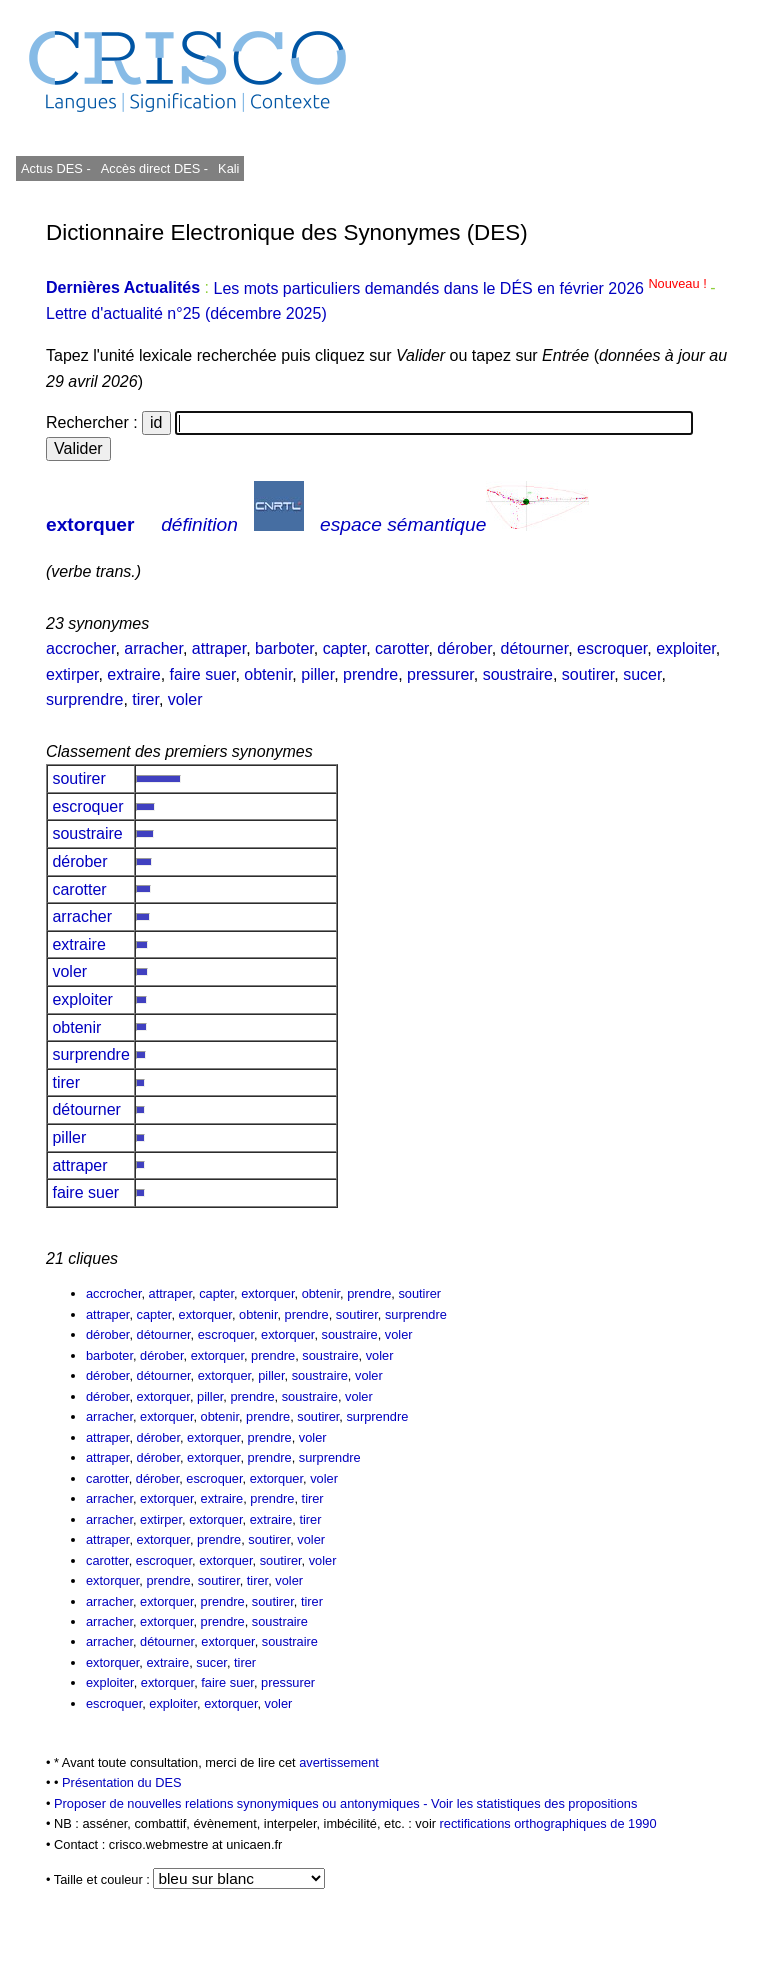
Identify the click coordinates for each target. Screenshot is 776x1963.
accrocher (80, 648)
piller (317, 674)
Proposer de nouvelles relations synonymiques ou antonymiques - (242, 1803)
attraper (219, 648)
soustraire (518, 674)
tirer (145, 699)
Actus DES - (56, 168)
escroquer (612, 648)
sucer (642, 674)
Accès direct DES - (154, 168)
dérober (464, 648)
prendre (370, 674)
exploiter (686, 648)
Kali (228, 168)
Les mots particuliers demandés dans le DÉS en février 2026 (461, 288)
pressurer (440, 674)
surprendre (84, 699)
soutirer (588, 674)
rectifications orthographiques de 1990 (548, 1823)
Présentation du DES (122, 1782)
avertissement (339, 1762)
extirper (72, 674)
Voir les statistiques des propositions (534, 1803)
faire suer (203, 674)
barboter (284, 648)
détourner (535, 648)
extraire (133, 674)
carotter (401, 648)
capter (345, 648)
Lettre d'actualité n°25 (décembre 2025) (186, 313)
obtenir (268, 674)
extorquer (90, 524)
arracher (153, 648)
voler (185, 699)
